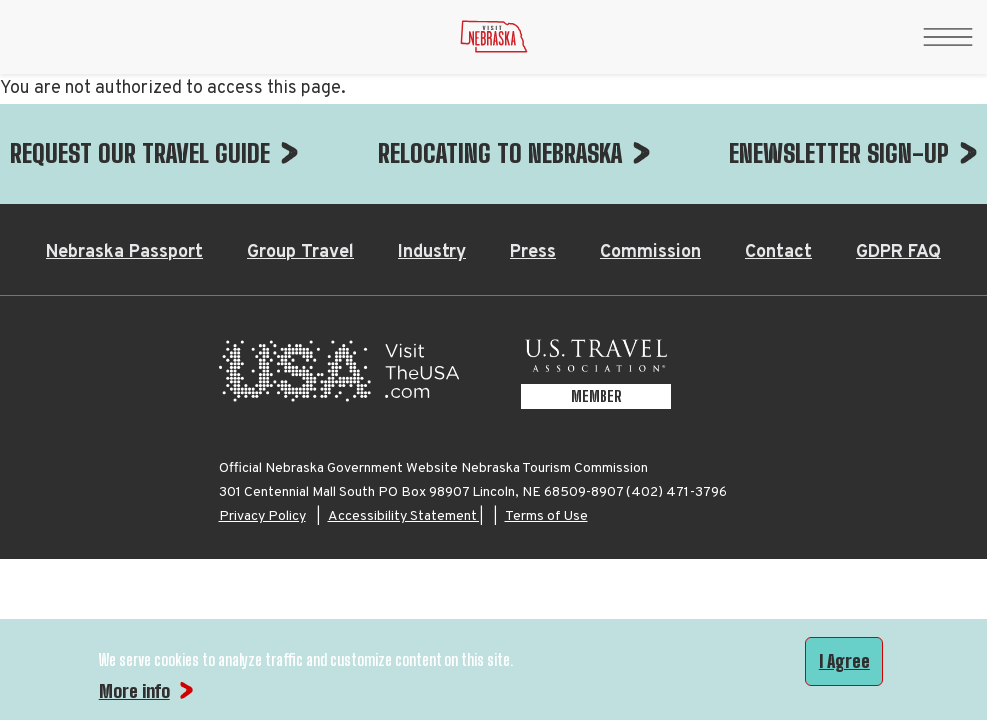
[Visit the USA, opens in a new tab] (339, 276)
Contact (778, 152)
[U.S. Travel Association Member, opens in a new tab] (596, 276)
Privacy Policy (262, 416)
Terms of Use (546, 416)
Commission (650, 152)
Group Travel (300, 152)
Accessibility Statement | (405, 416)
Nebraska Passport (124, 152)
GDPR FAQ (898, 152)
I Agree (844, 661)
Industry (432, 152)
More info (134, 691)
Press (533, 152)
